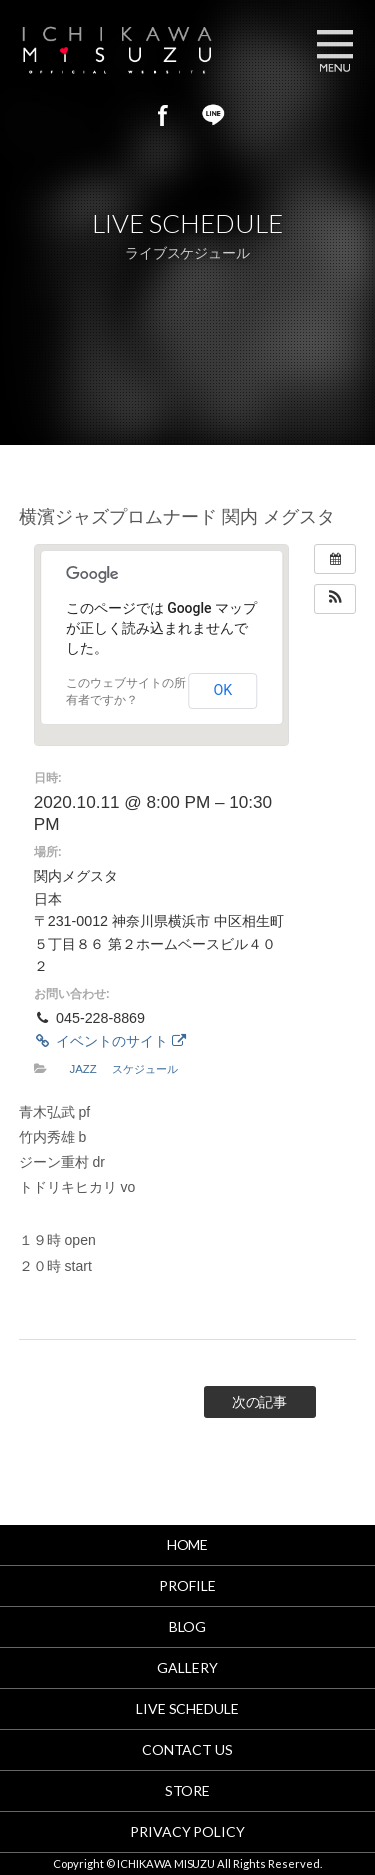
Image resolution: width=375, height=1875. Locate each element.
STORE (188, 1790)
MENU (335, 50)
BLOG (188, 1626)
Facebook (163, 115)
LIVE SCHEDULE (188, 1708)
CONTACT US (188, 1749)
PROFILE (187, 1585)
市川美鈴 (140, 50)
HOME (188, 1544)
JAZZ (82, 1069)
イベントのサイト (110, 1041)
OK (222, 690)
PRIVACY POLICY (188, 1831)
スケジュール (145, 1069)
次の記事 (260, 1402)
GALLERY (187, 1667)
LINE (213, 115)
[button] (335, 599)
